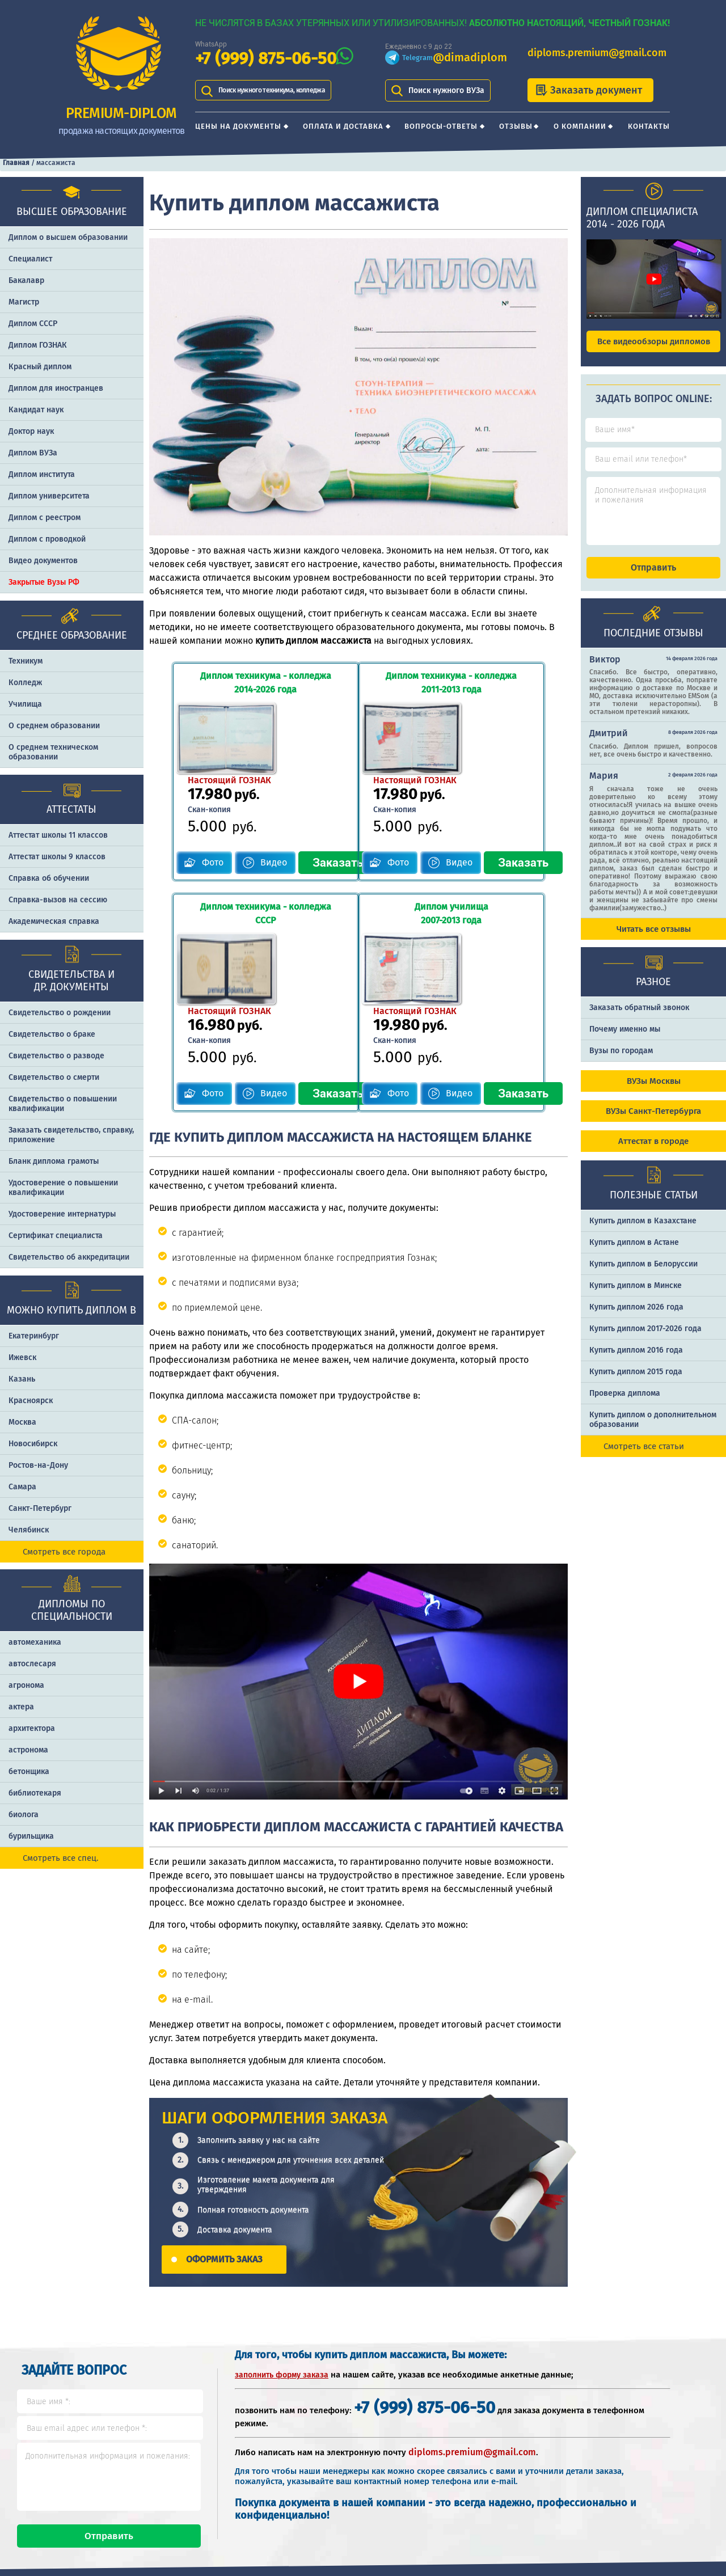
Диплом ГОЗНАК (38, 345)
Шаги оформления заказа (522, 2460)
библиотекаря (35, 1793)
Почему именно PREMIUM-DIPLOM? (516, 2496)
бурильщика (31, 1836)
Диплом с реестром (45, 517)
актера (21, 1707)
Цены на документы (238, 126)
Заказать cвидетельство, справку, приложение (71, 1135)
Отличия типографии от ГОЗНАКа (652, 2460)
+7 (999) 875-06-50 (265, 59)
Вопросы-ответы (441, 126)
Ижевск (22, 1357)
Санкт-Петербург (40, 1508)
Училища (25, 704)
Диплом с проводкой (47, 539)
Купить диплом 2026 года (636, 1317)
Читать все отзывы (654, 939)
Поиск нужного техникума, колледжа (287, 90)
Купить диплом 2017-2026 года (645, 1339)
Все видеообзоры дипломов (653, 341)
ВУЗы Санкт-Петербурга (653, 1121)
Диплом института (42, 474)
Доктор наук (31, 431)
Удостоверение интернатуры (62, 1214)
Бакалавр (26, 280)
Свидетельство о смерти (54, 1077)
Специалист (30, 259)
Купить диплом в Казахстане (643, 1231)
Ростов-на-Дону (38, 1465)
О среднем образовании (54, 725)
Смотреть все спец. (61, 1858)
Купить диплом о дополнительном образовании (652, 1429)
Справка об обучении (49, 878)
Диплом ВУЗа (33, 453)
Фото (190, 788)
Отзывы (516, 126)
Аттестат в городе (653, 1151)
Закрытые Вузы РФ (44, 582)
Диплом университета (49, 496)
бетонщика (29, 1771)
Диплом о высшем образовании (68, 237)
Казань (22, 1379)
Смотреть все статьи (643, 1456)
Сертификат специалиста (56, 1235)
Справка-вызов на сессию (58, 900)
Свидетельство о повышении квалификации (63, 1103)
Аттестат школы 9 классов (57, 857)
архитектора (32, 1728)
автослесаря (32, 1664)
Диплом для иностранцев (56, 388)
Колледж (25, 682)
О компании (580, 126)
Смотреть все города (64, 1552)
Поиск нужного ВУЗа (446, 90)
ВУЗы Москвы (654, 1091)
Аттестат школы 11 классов (58, 835)
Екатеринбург (34, 1336)
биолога (24, 1814)
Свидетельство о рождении (60, 1012)
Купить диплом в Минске (635, 1295)
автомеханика (35, 1642)
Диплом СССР (33, 323)
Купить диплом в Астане (634, 1252)
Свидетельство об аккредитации (69, 1257)
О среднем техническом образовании (53, 752)
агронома (26, 1685)
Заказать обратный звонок (639, 1018)
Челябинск (29, 1530)
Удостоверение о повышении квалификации (63, 1187)
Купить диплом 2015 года (635, 1382)
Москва (22, 1422)
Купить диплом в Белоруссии (643, 1274)
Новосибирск (33, 1444)
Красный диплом (40, 366)
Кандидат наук (36, 410)
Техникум (26, 661)
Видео (251, 788)
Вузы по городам (621, 1061)
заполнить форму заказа (281, 2226)
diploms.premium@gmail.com (596, 53)
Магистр (24, 302)
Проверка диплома (624, 1403)
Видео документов (43, 560)
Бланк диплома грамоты (54, 1161)
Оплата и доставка (343, 126)
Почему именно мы (624, 1039)
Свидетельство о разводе (56, 1056)
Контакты (649, 126)
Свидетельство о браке (52, 1034)
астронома (28, 1750)
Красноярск (31, 1400)
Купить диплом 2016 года (636, 1360)
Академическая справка (54, 921)
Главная (16, 163)
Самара (22, 1487)
